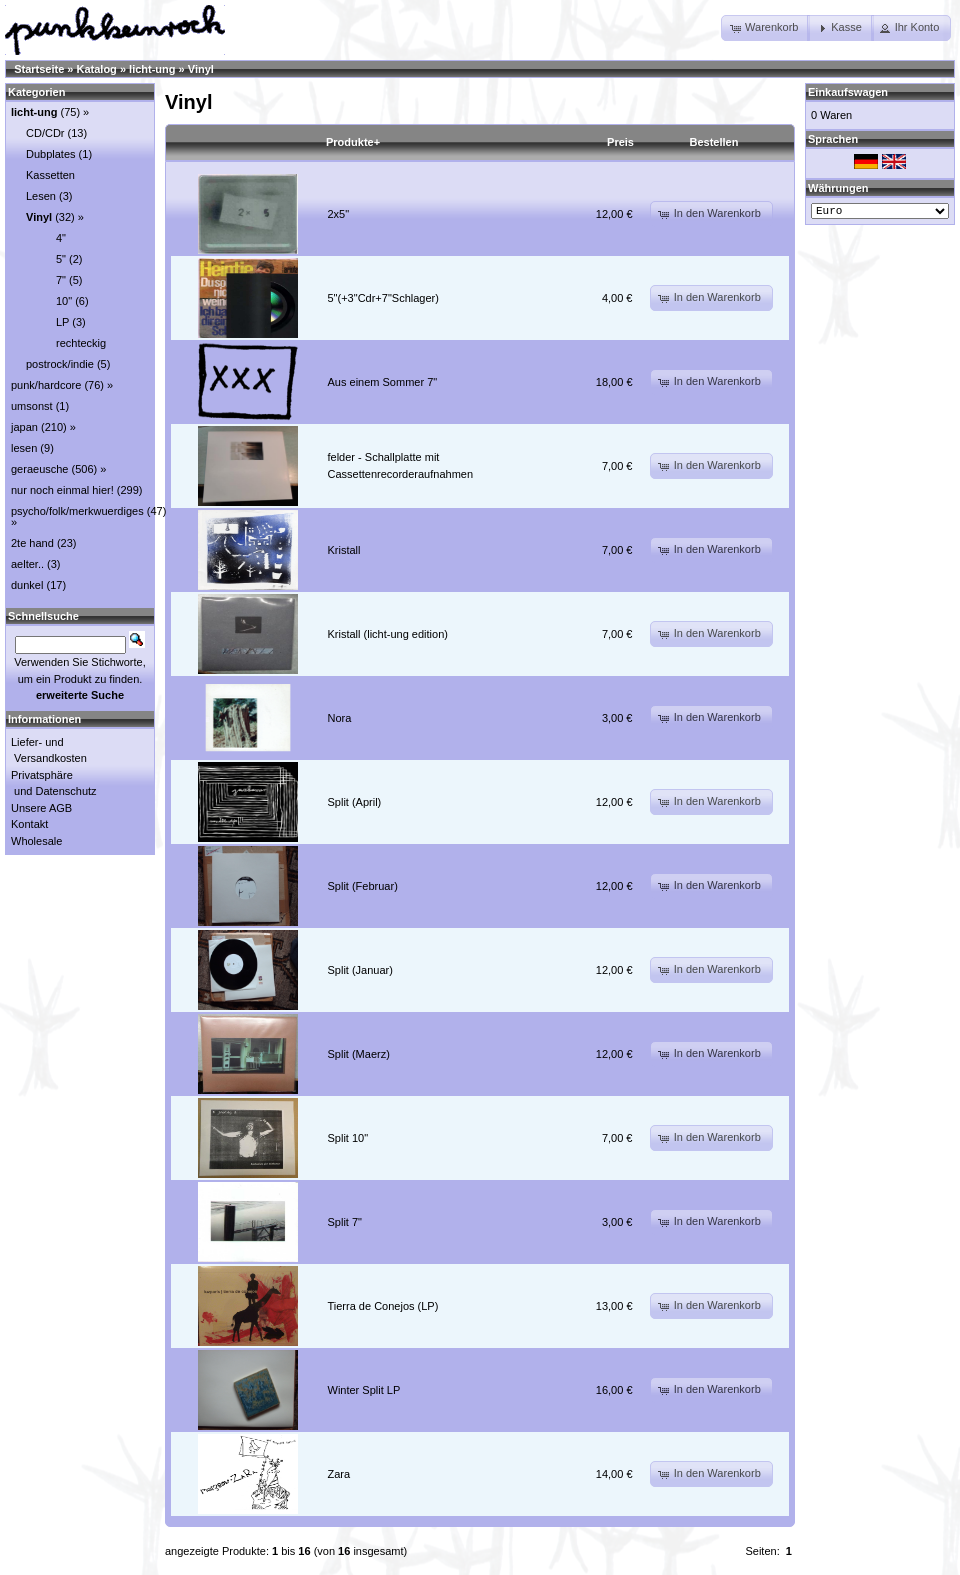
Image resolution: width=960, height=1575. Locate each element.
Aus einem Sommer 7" (383, 382)
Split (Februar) (363, 886)
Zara (339, 1474)
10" (64, 301)
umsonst (32, 406)
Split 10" (348, 1138)
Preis (620, 142)
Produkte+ (353, 142)
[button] (765, 28)
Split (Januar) (360, 970)
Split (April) (355, 802)
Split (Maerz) (359, 1054)
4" (61, 238)
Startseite (39, 69)
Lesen (41, 196)
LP (62, 322)
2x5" (339, 214)
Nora (340, 718)
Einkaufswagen (848, 92)
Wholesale (36, 841)
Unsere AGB (41, 808)
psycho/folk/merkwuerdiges (77, 511)
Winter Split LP (364, 1390)
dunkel (27, 585)
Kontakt (29, 824)
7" (61, 280)
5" (61, 259)
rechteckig (81, 343)
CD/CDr (45, 133)
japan (24, 427)
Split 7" (345, 1222)
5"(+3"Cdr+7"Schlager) (383, 298)
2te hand (32, 543)
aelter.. (27, 564)
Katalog (97, 69)
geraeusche (40, 469)
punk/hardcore (46, 385)
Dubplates (51, 154)
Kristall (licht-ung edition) (388, 634)
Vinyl (201, 69)
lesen (24, 448)
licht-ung (152, 69)
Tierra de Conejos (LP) (383, 1306)
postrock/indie (60, 364)
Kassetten (50, 175)
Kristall (344, 550)
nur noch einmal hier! (62, 490)
